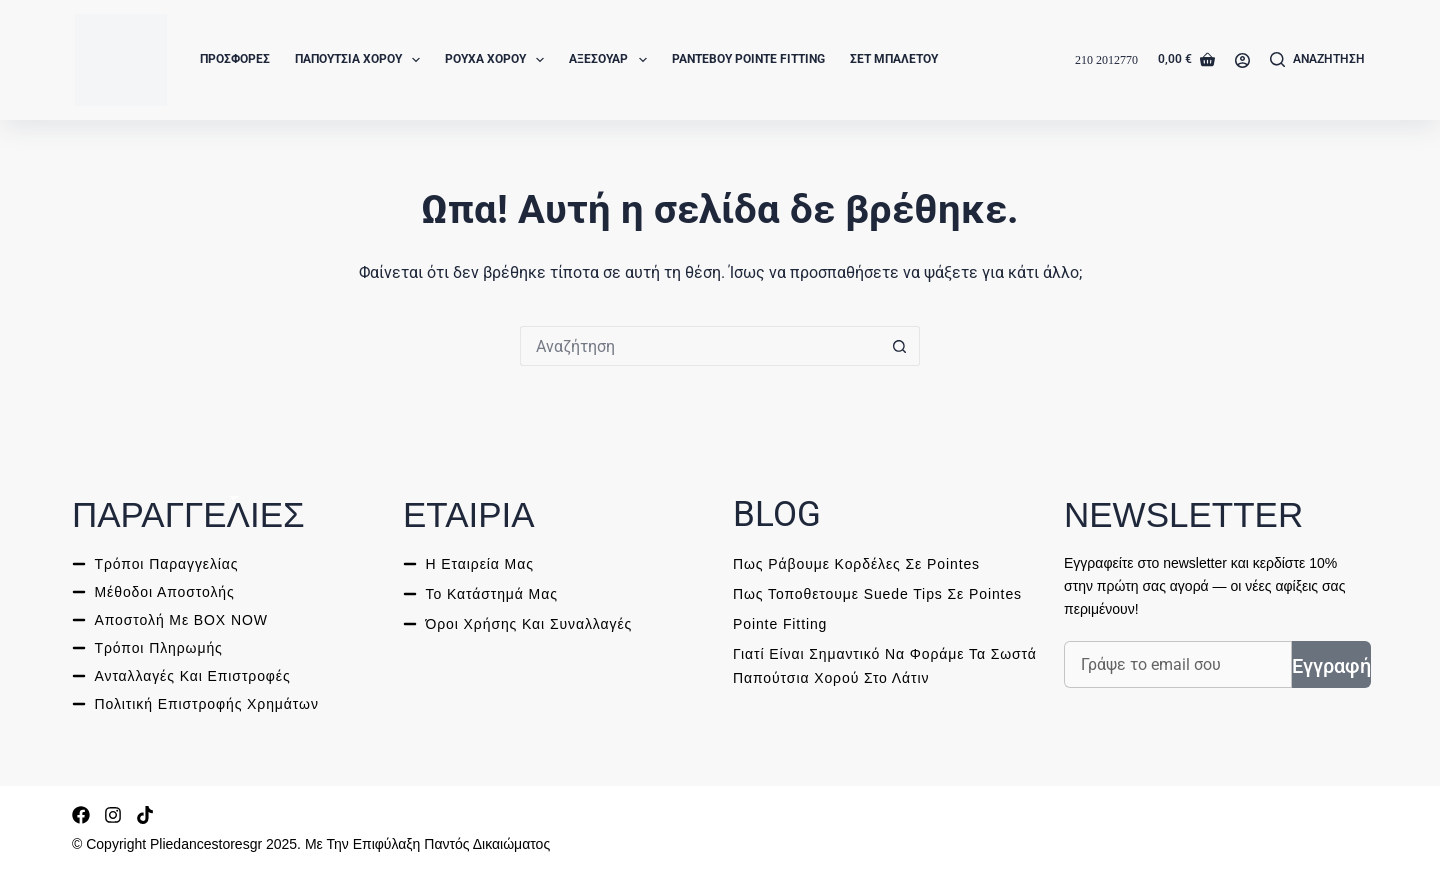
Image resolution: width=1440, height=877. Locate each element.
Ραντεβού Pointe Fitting (748, 59)
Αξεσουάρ (611, 60)
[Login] (1242, 60)
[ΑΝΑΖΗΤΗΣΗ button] (900, 346)
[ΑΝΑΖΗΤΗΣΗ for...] (700, 346)
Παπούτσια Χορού (361, 60)
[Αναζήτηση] (1317, 60)
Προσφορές (235, 59)
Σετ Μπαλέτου (894, 59)
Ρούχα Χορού (498, 60)
